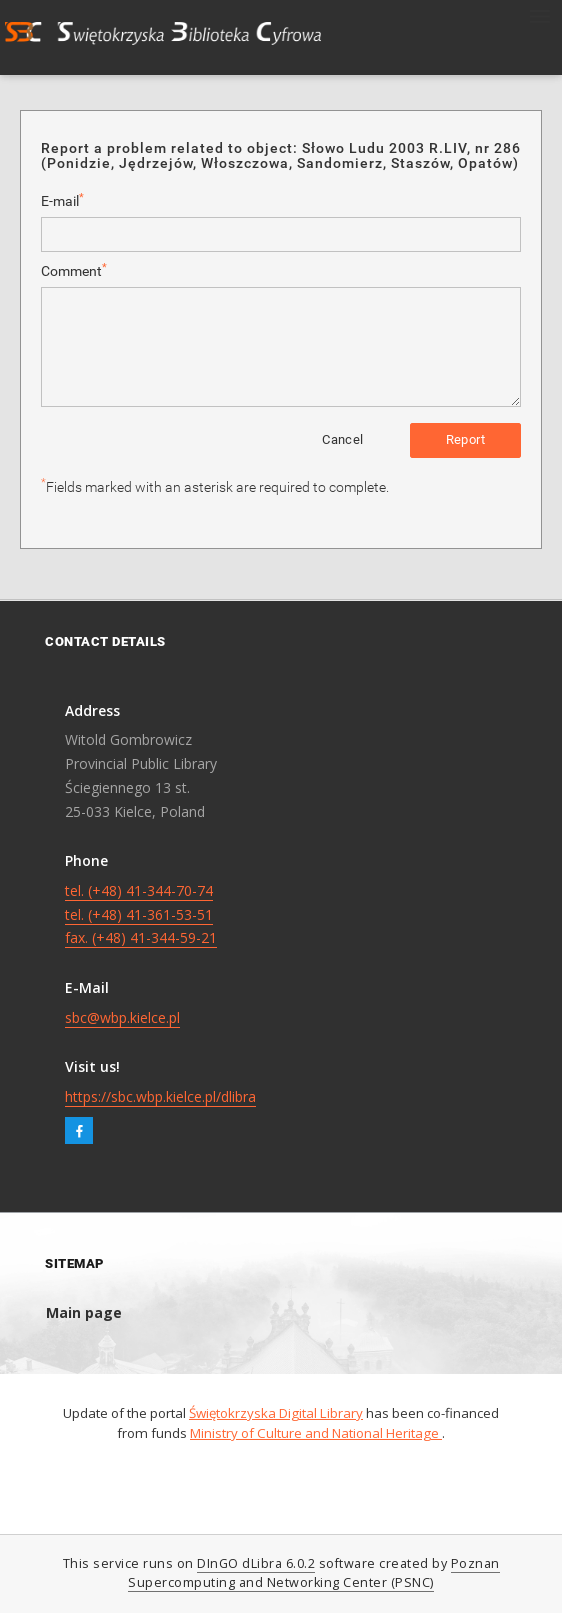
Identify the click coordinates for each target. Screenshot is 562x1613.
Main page (84, 1312)
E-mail (62, 200)
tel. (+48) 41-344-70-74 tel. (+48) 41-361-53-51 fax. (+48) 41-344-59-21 (141, 914)
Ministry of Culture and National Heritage (316, 1433)
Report (465, 439)
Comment (74, 270)
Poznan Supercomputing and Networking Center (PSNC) (313, 1573)
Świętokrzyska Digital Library (276, 1413)
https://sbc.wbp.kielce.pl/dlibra (160, 1096)
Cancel (342, 439)
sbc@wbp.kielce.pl (122, 1017)
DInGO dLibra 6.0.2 (256, 1563)
